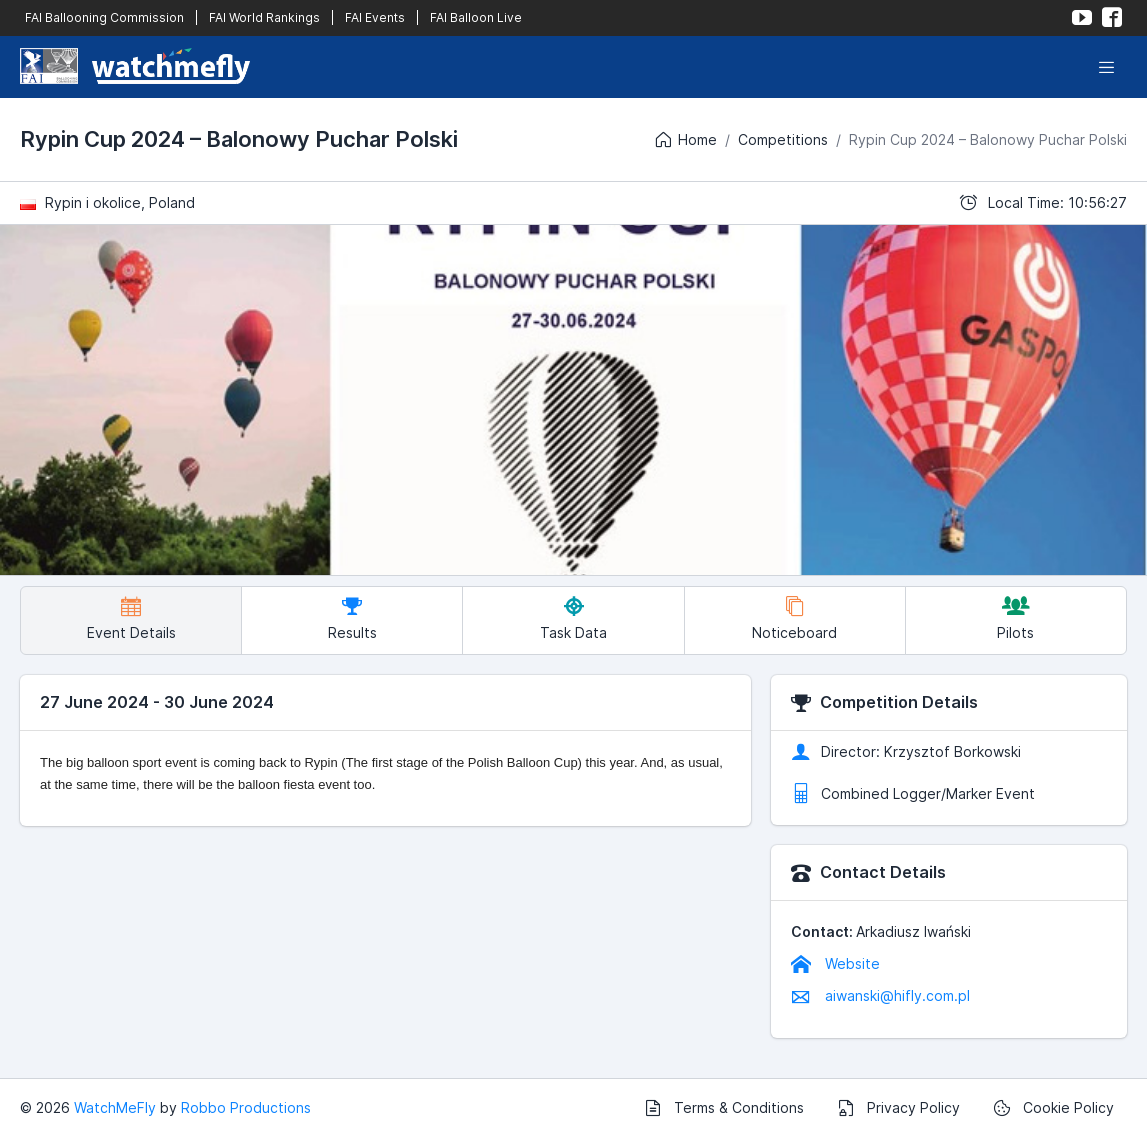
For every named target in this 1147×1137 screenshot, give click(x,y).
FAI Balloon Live (476, 17)
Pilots (1015, 618)
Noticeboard (794, 618)
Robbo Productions (246, 1107)
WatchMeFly (115, 1107)
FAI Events (375, 17)
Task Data (573, 618)
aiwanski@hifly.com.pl (880, 995)
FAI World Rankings (264, 17)
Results (352, 618)
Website (835, 963)
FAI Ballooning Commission (104, 17)
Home (685, 140)
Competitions (783, 139)
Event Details (131, 618)
